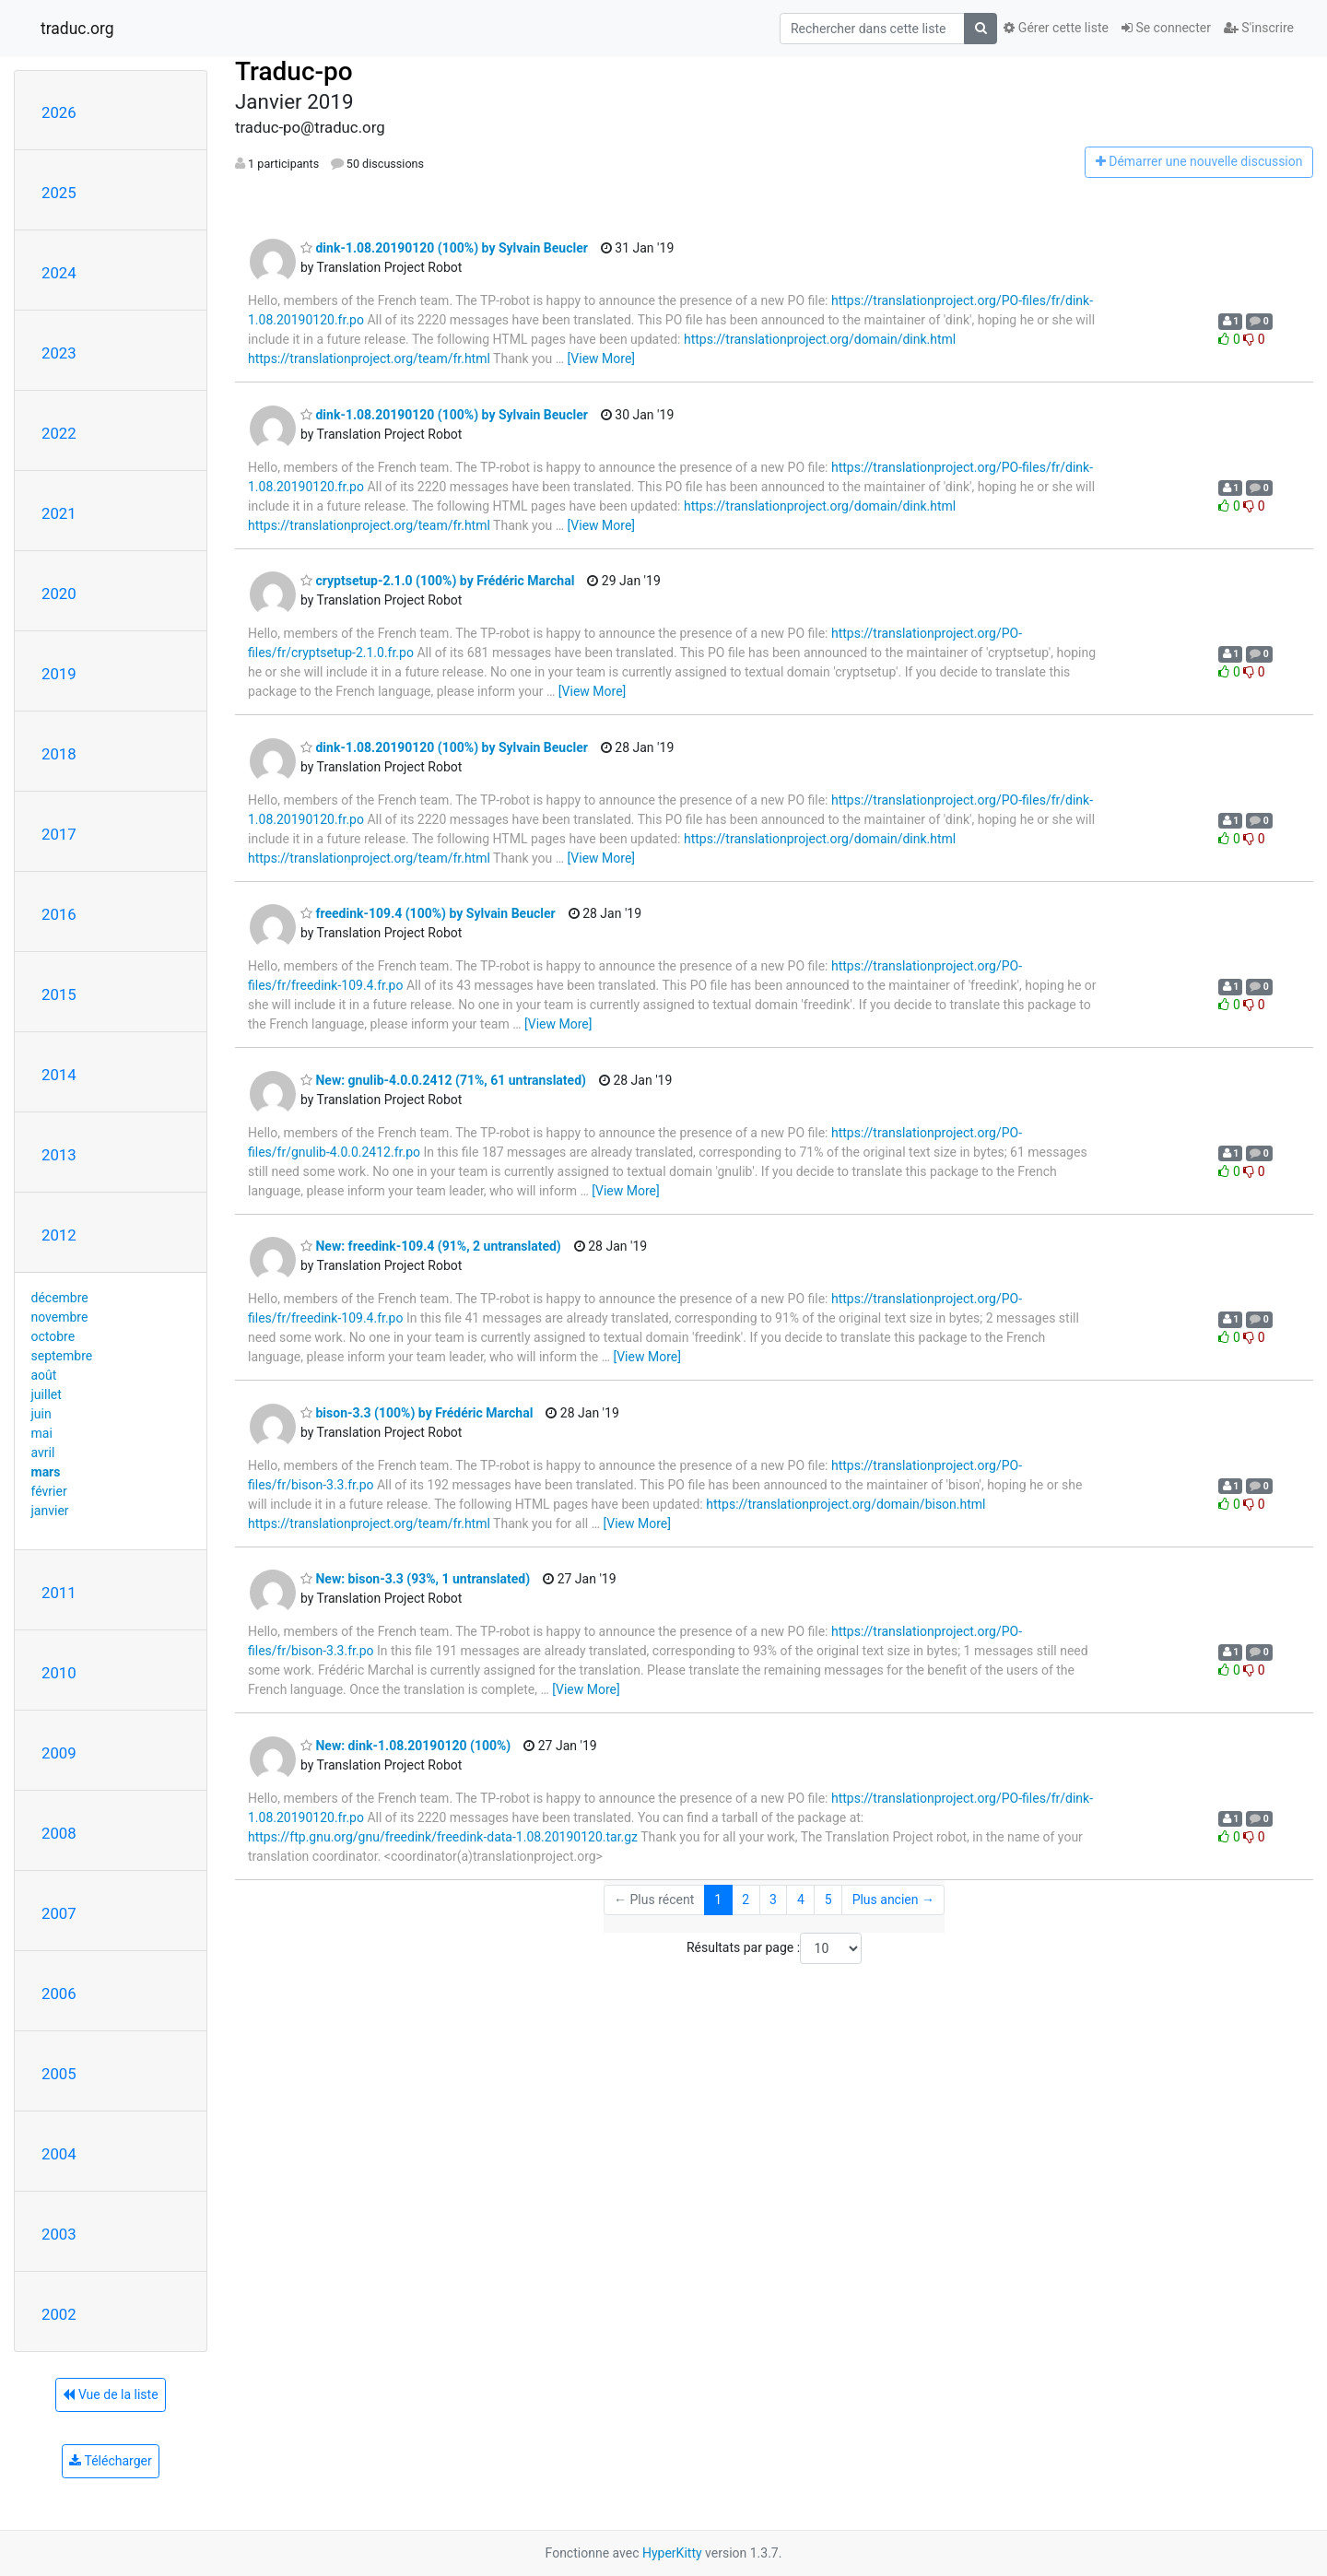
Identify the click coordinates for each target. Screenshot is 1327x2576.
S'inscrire (1259, 27)
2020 (58, 593)
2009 (58, 1753)
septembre (62, 1355)
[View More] (601, 358)
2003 (58, 2234)
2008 (58, 1833)
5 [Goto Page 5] (828, 1899)
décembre (59, 1297)
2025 (58, 192)
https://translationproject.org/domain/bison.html (845, 1504)
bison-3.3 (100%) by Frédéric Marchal (416, 1413)
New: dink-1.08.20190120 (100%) (405, 1745)
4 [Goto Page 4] (800, 1899)
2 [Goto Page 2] (745, 1899)
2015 (58, 994)
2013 (58, 1155)
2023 (58, 353)
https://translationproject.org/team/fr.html (369, 358)
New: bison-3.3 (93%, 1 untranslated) (415, 1578)
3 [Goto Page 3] (773, 1899)
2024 (58, 273)
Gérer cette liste (1056, 27)
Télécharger (110, 2460)
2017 (58, 834)
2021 (58, 513)
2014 (58, 1074)
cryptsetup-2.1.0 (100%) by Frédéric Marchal (437, 580)
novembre (59, 1317)
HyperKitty (672, 2553)
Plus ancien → (893, 1899)
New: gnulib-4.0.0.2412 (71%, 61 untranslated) (443, 1080)
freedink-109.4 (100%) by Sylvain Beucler (428, 913)
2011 (58, 1592)
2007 (58, 1913)
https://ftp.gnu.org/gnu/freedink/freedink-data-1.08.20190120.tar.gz (443, 1836)
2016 (58, 914)
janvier (50, 1510)
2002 (58, 2314)
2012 (58, 1235)
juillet (46, 1394)
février (49, 1491)
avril (43, 1452)
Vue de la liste (110, 2394)
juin (41, 1413)
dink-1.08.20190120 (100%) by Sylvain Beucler (444, 248)
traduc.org (77, 28)
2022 (58, 433)
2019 (58, 674)
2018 (58, 754)
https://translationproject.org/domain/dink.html (820, 339)
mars (46, 1471)
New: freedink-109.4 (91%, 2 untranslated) (430, 1246)
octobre (53, 1336)
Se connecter (1166, 27)
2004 (58, 2154)
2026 (58, 112)
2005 (58, 2073)
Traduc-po (294, 71)
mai (42, 1433)
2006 (58, 1993)
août (44, 1375)
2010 (58, 1673)
